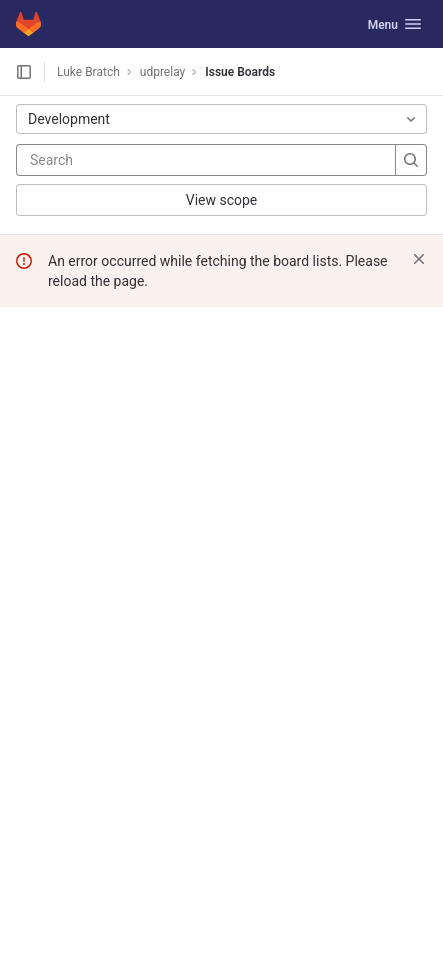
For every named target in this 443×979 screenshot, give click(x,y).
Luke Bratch (88, 72)
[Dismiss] (419, 259)
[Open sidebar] (24, 72)
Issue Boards (240, 72)
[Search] (150, 160)
